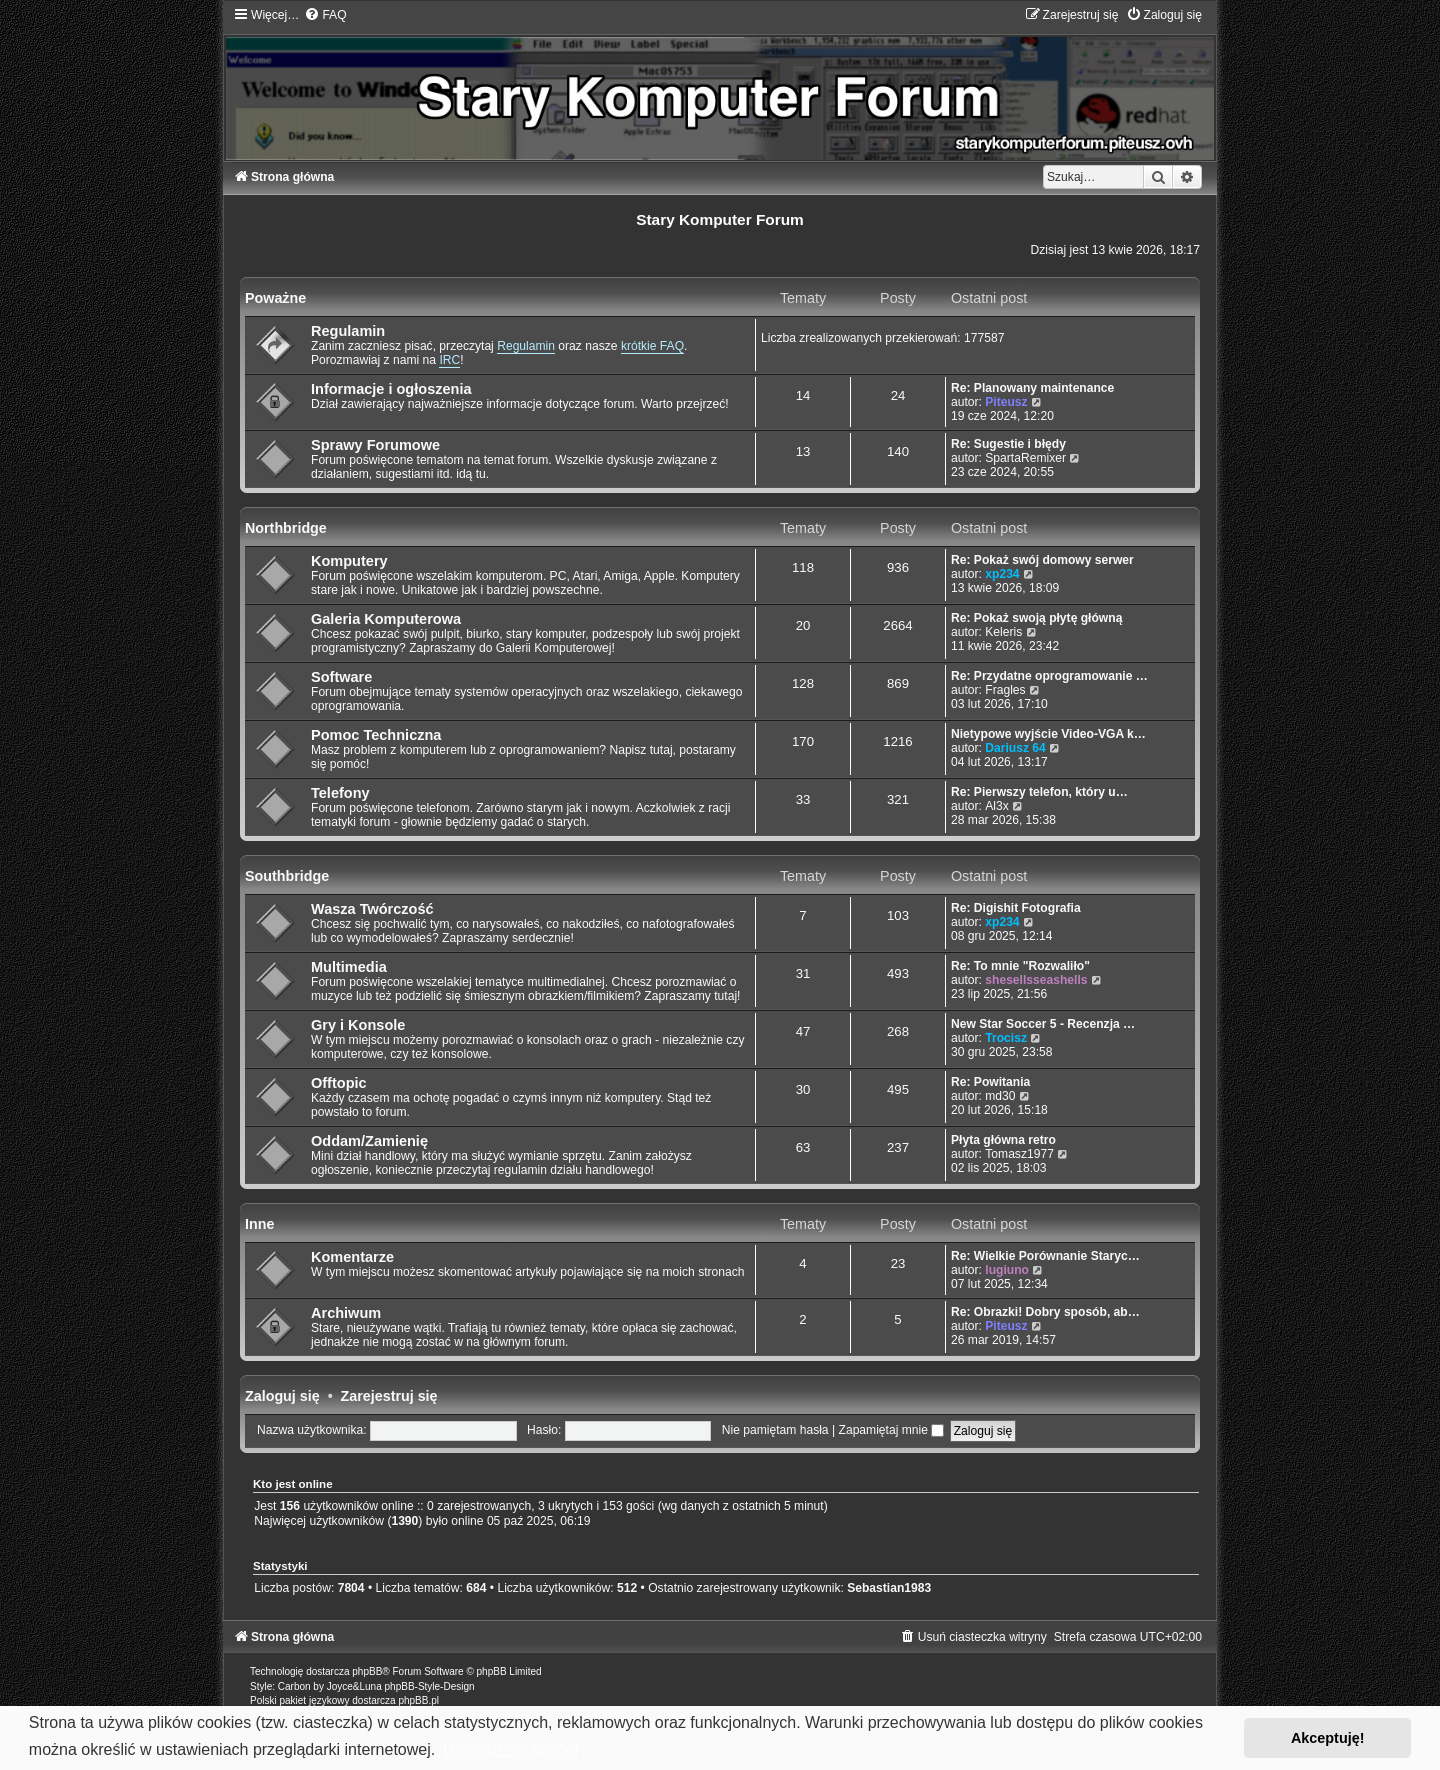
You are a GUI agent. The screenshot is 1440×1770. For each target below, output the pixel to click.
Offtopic (339, 1083)
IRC (449, 360)
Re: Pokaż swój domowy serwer (1042, 560)
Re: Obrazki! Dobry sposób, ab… (1045, 1312)
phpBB (367, 1671)
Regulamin (348, 331)
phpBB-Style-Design (430, 1686)
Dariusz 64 (1015, 748)
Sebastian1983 (889, 1588)
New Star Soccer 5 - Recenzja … (1043, 1024)
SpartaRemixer (1025, 458)
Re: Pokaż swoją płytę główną (1036, 618)
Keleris (1003, 632)
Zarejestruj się (389, 1396)
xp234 (1002, 574)
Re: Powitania (990, 1082)
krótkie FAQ (652, 346)
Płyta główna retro (1003, 1140)
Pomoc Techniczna (376, 735)
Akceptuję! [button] (1328, 1738)
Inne (259, 1224)
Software (341, 677)
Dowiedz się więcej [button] (510, 1749)
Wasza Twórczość (372, 909)
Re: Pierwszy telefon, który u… (1039, 792)
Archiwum (346, 1313)
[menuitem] (325, 15)
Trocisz (1006, 1038)
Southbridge (287, 876)
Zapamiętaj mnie (892, 1430)
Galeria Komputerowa (386, 619)
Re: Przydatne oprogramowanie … (1049, 676)
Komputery (349, 561)
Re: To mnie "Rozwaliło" (1020, 966)
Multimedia (349, 967)
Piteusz (1006, 402)
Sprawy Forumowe (375, 445)
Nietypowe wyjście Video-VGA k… (1048, 734)
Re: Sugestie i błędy (1008, 444)
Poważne (275, 298)
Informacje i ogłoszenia (391, 389)
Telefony (340, 793)
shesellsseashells (1036, 980)
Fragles (1005, 690)
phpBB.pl (418, 1700)
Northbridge (286, 528)
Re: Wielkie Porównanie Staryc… (1045, 1256)
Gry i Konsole (358, 1025)
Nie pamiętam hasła (775, 1430)
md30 (1000, 1096)
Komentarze (352, 1257)
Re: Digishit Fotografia (1016, 908)
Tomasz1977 (1019, 1154)
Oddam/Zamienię (369, 1141)
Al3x (997, 806)
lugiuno (1007, 1270)
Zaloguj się (282, 1396)
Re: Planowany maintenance (1032, 388)
